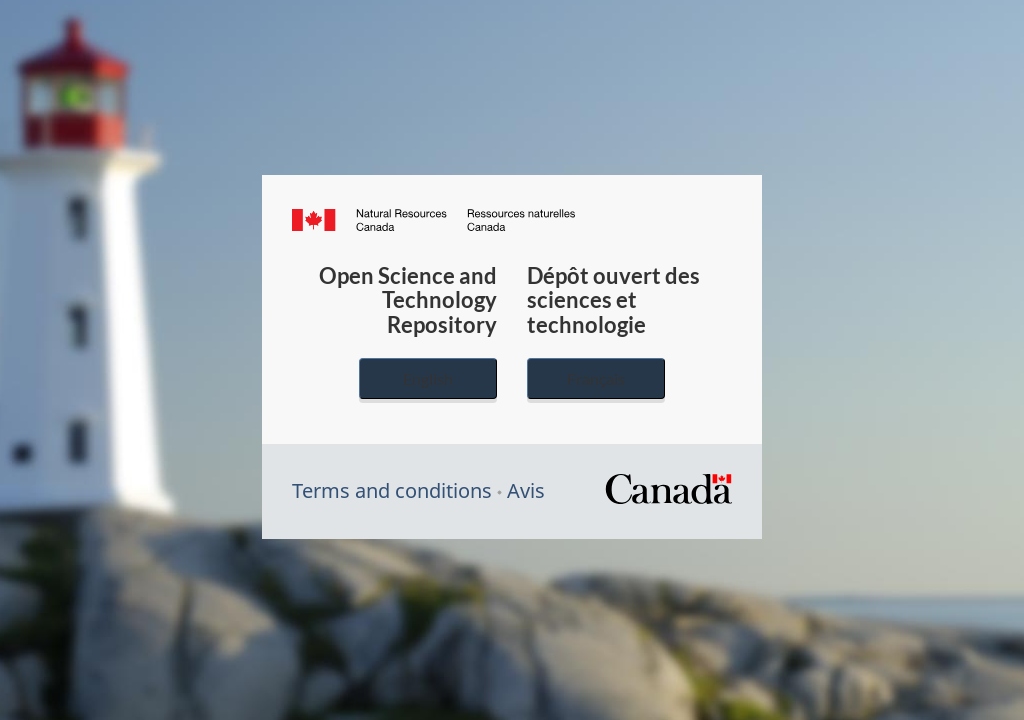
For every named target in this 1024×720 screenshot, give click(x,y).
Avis (526, 490)
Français (596, 378)
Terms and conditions (392, 490)
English (428, 378)
